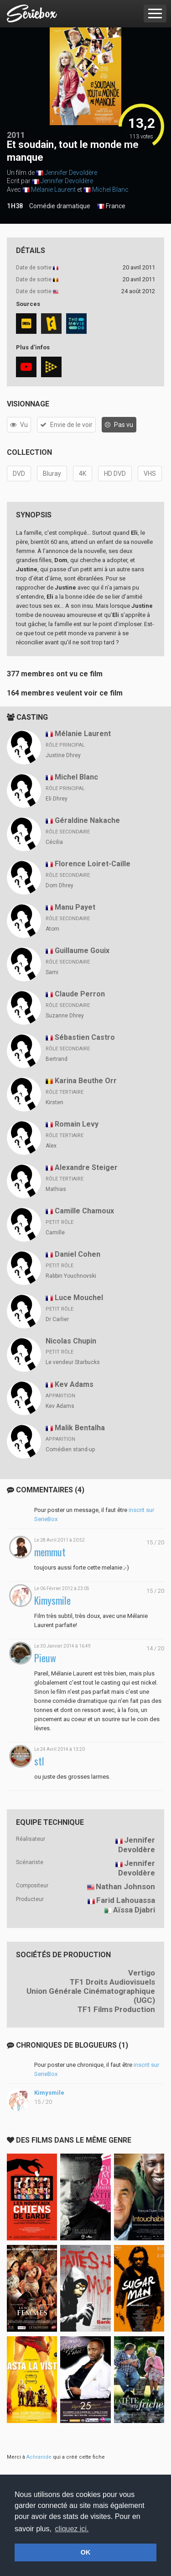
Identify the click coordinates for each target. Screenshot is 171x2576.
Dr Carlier (57, 1319)
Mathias (56, 1189)
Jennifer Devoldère (71, 172)
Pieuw (45, 1658)
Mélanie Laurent (53, 189)
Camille (55, 1232)
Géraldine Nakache (87, 820)
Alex (51, 1146)
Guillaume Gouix (82, 950)
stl (39, 1761)
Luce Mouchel (79, 1297)
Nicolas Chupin (71, 1341)
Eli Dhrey (56, 798)
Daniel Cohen (77, 1254)
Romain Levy (76, 1124)
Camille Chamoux (84, 1210)
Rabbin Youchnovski (71, 1276)
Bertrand (56, 1059)
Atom (52, 929)
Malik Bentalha (80, 1427)
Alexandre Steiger (86, 1167)
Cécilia (54, 842)
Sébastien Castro (85, 1037)
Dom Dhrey (59, 885)
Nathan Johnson (125, 1886)
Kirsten (54, 1102)
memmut (50, 1552)
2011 (16, 135)
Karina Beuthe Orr (86, 1080)
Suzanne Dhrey (65, 1015)
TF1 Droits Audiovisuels (112, 1981)
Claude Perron (80, 994)
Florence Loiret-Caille (92, 863)
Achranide (39, 2457)
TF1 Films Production (116, 2009)
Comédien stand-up (70, 1449)
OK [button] (86, 2552)
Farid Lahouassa (125, 1900)
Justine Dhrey (63, 755)
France (111, 206)
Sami (52, 972)
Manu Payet (75, 907)
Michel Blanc (110, 189)
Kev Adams (74, 1384)
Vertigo (141, 1972)
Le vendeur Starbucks (73, 1362)
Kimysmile (52, 1600)
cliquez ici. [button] (72, 2529)
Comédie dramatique (59, 206)
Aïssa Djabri (134, 1909)
